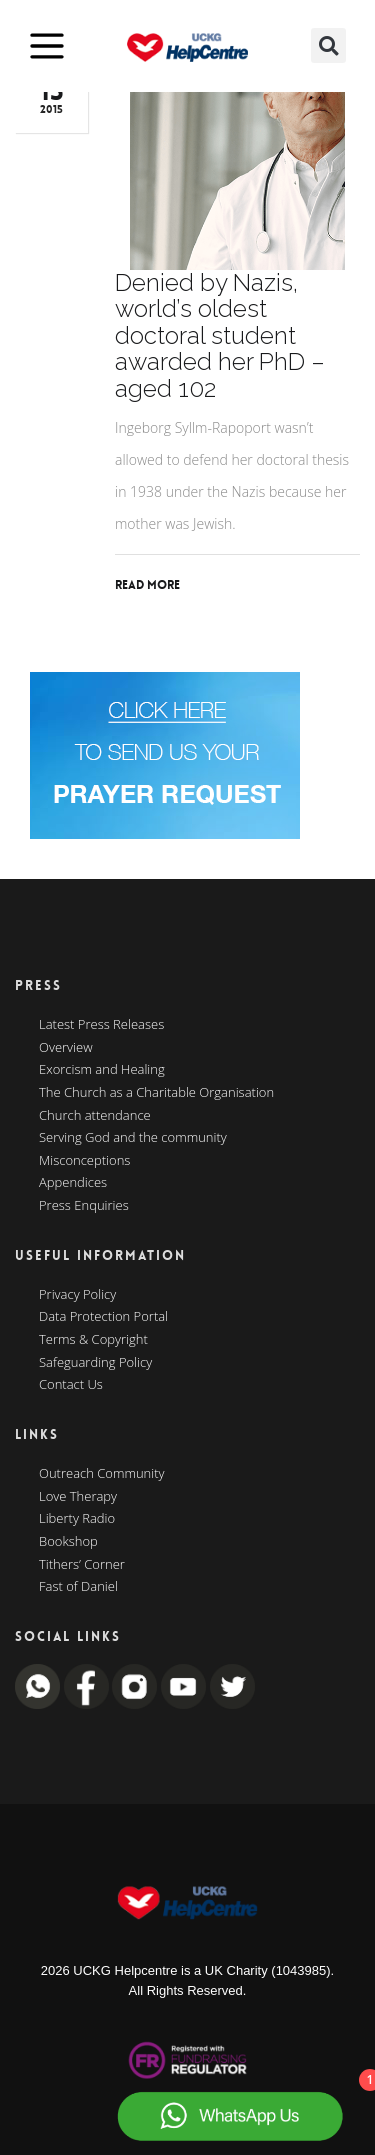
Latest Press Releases (101, 1025)
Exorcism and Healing (102, 1070)
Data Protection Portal (103, 1317)
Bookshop (68, 1542)
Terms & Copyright (93, 1340)
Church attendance (95, 1116)
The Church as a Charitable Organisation (156, 1093)
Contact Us (71, 1385)
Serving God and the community (133, 1138)
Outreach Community (102, 1474)
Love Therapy (78, 1497)
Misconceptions (84, 1161)
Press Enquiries (84, 1206)
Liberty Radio (77, 1519)
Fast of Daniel (78, 1587)
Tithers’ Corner (82, 1565)
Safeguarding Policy (95, 1363)
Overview (66, 1048)
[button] (328, 45)
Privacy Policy (77, 1295)
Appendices (73, 1183)
